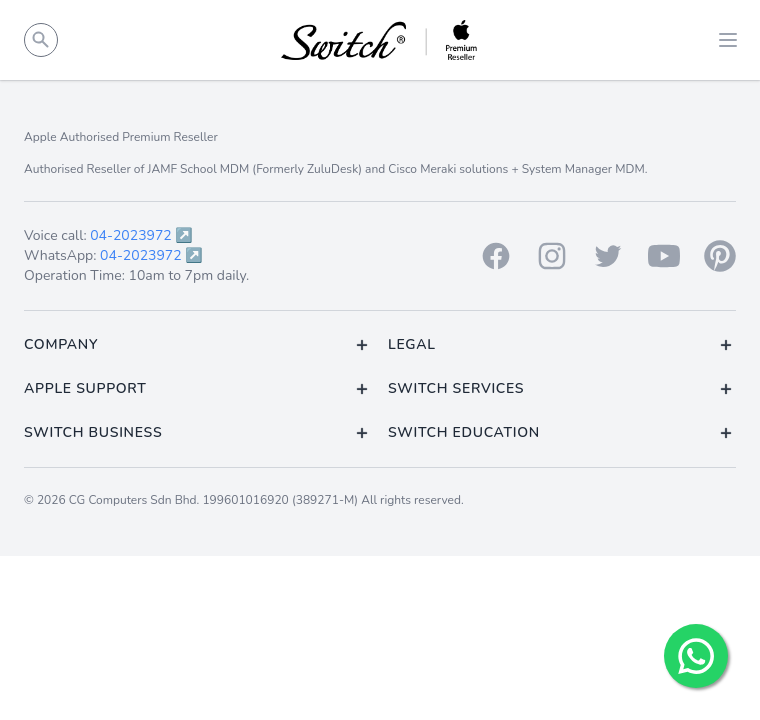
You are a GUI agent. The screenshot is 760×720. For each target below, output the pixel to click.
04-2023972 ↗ (141, 235)
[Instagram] (552, 256)
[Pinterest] (720, 256)
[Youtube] (664, 256)
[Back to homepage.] (380, 40)
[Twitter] (608, 256)
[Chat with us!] (696, 656)
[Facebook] (496, 256)
